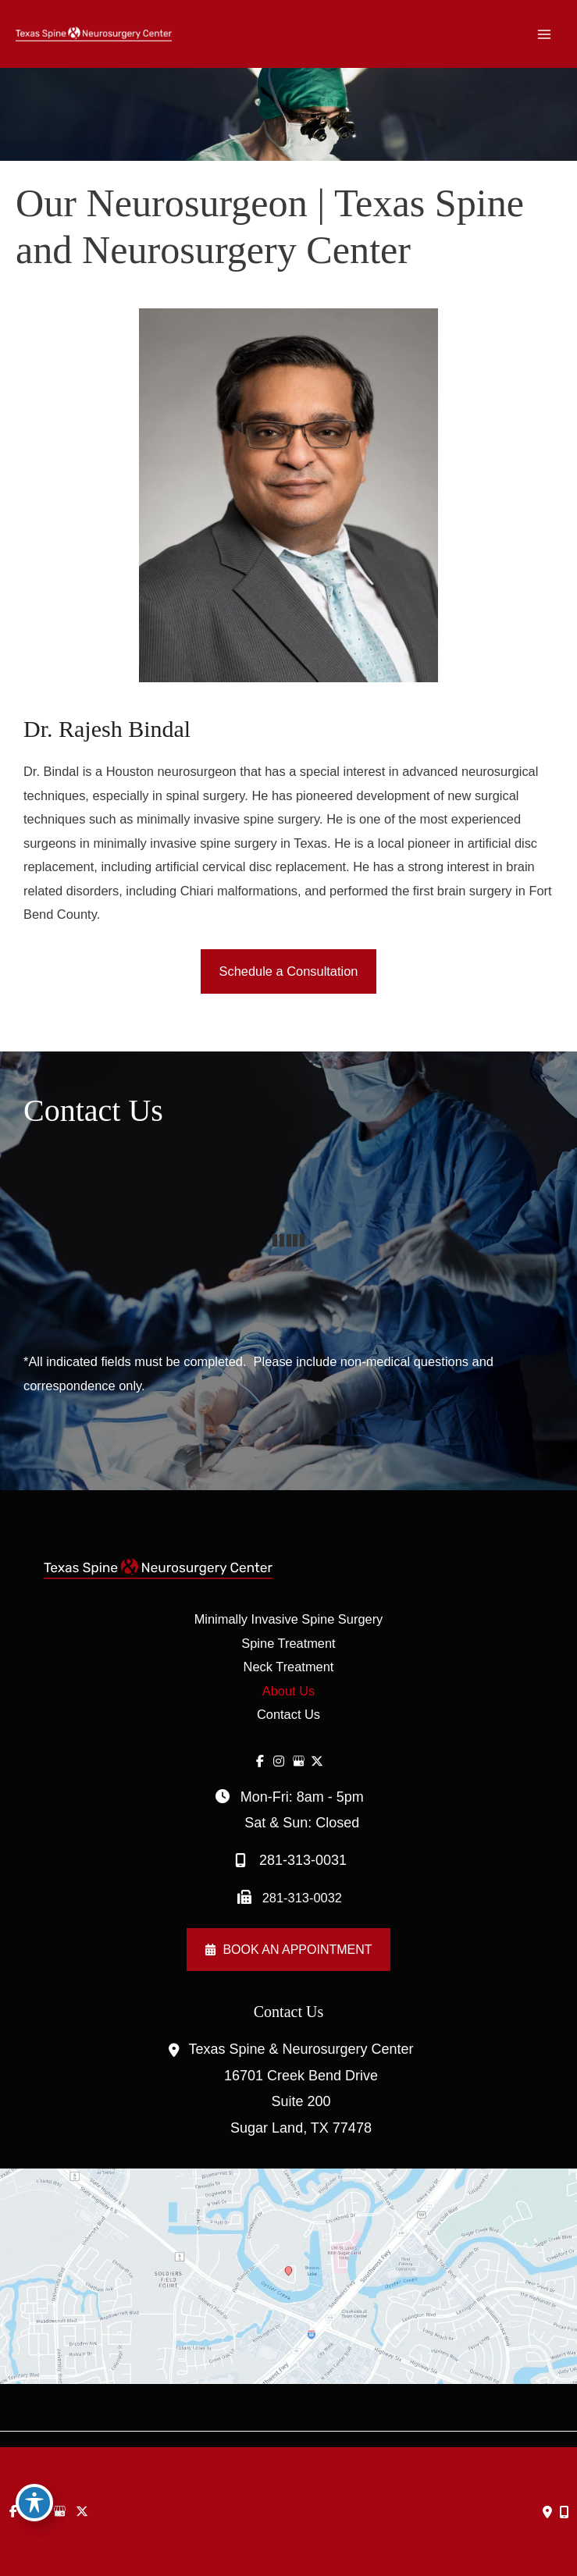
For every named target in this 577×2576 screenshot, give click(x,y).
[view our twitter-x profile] (317, 1761)
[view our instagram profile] (279, 1761)
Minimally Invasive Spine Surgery (288, 1619)
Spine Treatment (288, 1643)
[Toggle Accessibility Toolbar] (34, 2502)
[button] (289, 971)
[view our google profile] (298, 1761)
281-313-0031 (288, 1861)
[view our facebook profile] (259, 1761)
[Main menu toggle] (543, 34)
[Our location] (564, 2512)
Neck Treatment (289, 1667)
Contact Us (288, 1714)
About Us (288, 1691)
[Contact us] (547, 2512)
